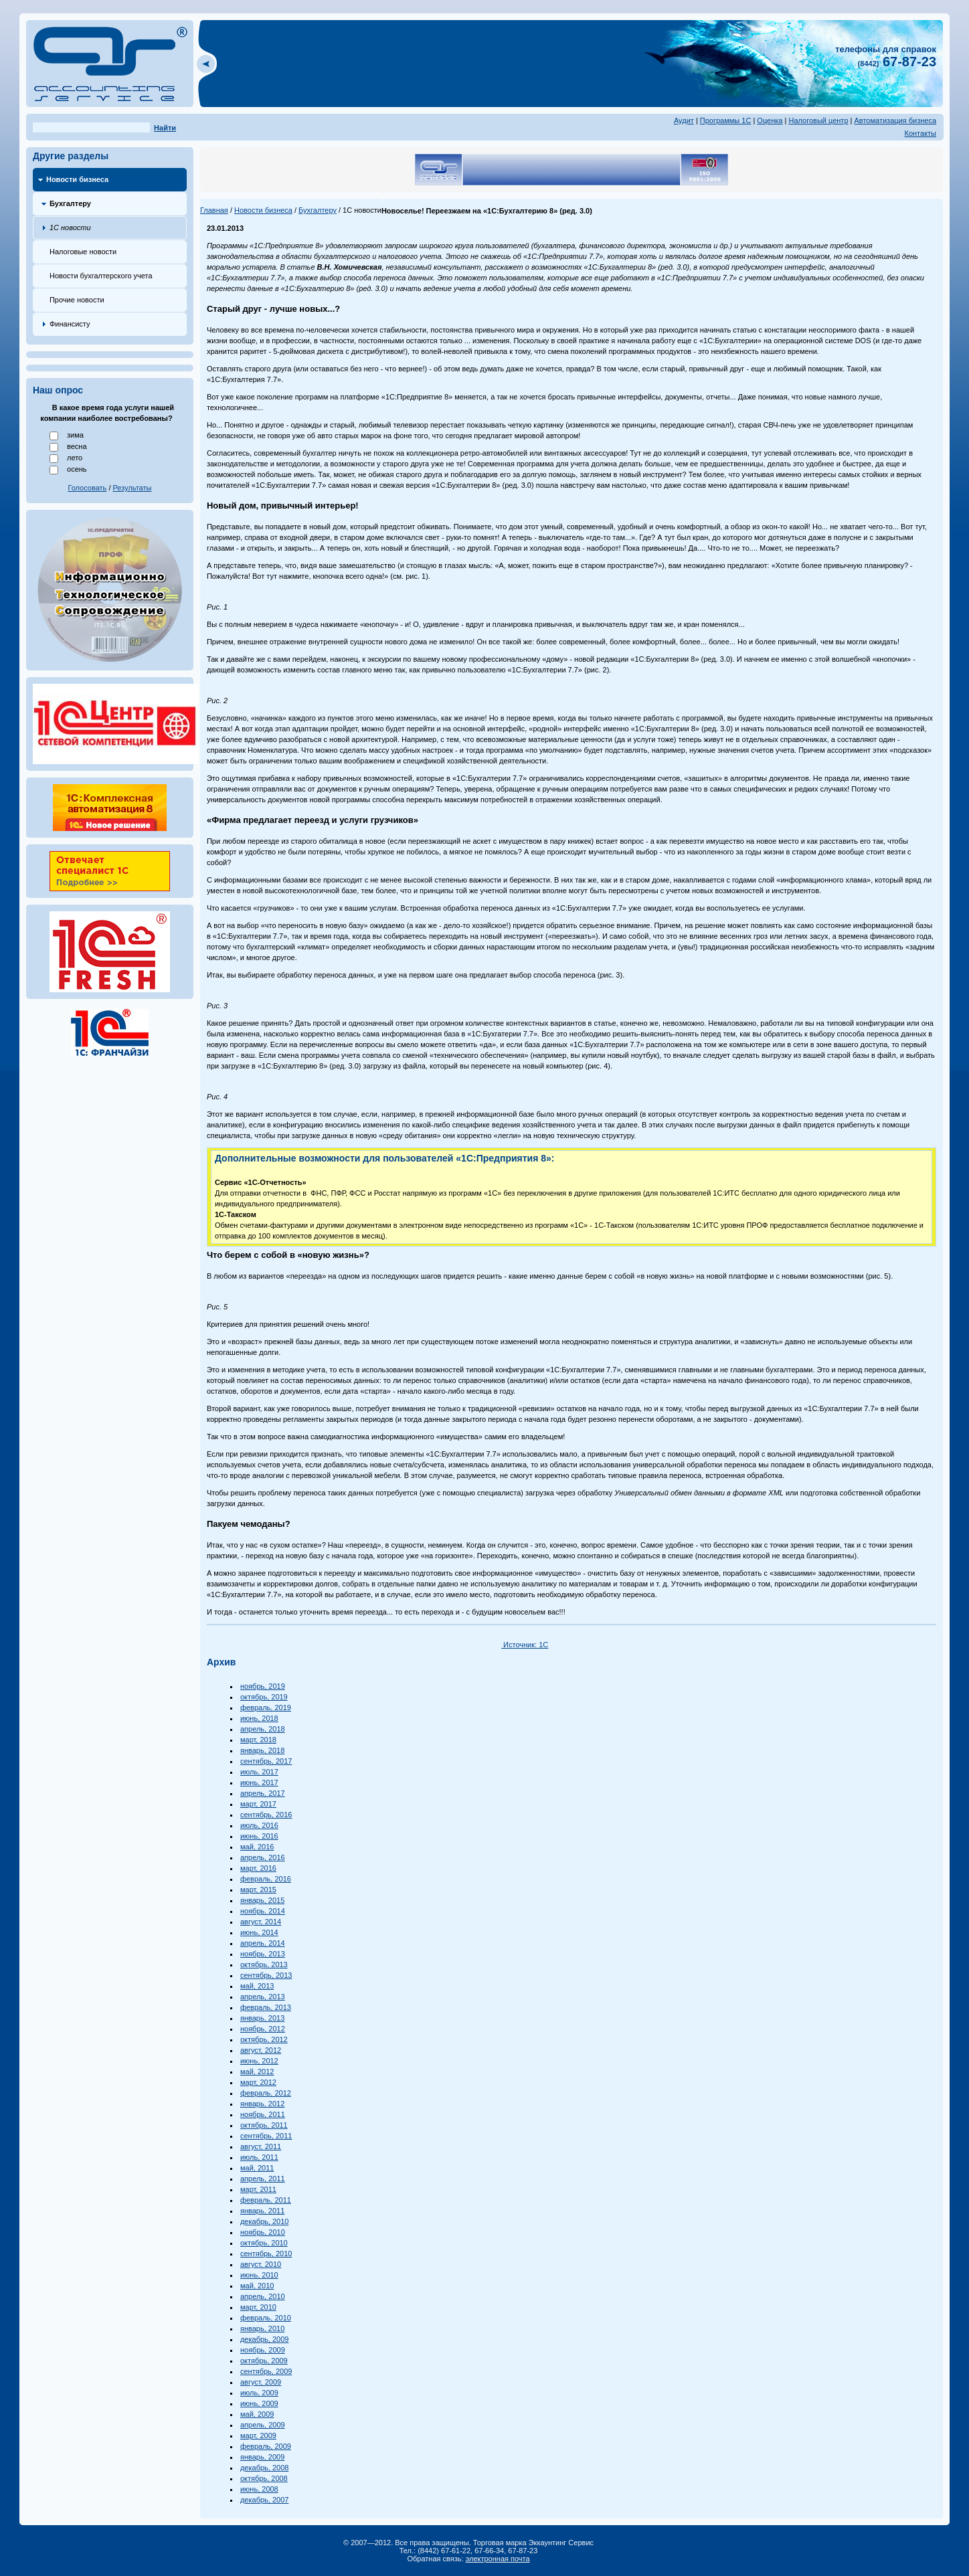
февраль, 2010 (265, 2318)
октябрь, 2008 (264, 2478)
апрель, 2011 (262, 2179)
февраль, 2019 (265, 1708)
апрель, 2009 (262, 2425)
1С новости (70, 227)
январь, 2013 (262, 2018)
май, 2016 (257, 1847)
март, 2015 (258, 1889)
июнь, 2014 (259, 1932)
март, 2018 (258, 1740)
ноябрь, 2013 (262, 1954)
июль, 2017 (259, 1772)
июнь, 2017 (259, 1782)
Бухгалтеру (70, 203)
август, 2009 (260, 2382)
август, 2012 (260, 2050)
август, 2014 (260, 1922)
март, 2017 (258, 1804)
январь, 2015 (262, 1900)
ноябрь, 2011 (262, 2114)
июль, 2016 (259, 1825)
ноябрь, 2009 (262, 2350)
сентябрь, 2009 (266, 2371)
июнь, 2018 (259, 1718)
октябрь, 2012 (264, 2039)
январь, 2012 (262, 2104)
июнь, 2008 (259, 2489)
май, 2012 (257, 2071)
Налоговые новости (83, 252)
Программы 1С (726, 120)
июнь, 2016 (259, 1836)
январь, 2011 (262, 2211)
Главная (214, 210)
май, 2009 (257, 2414)
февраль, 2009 (265, 2446)
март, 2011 (258, 2189)
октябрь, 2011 (264, 2125)
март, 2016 (258, 1868)
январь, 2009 (262, 2457)
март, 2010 (258, 2307)
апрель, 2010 (262, 2296)
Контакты (921, 133)
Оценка (769, 120)
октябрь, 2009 (264, 2361)
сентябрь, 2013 (266, 1975)
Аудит (684, 120)
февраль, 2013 (265, 2007)
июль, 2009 (259, 2393)
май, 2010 (257, 2286)
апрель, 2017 (262, 1793)
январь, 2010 (262, 2328)
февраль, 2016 (265, 1879)
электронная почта (498, 2559)
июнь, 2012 (259, 2061)
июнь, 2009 (259, 2403)
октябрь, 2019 (264, 1697)
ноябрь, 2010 (262, 2232)
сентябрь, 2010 (266, 2253)
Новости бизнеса (77, 179)
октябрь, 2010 (264, 2243)
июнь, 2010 (259, 2275)
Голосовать (87, 488)
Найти (165, 128)
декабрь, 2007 (264, 2500)
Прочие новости (77, 300)
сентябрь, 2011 (266, 2136)
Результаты (132, 488)
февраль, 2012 (265, 2093)
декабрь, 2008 (264, 2468)
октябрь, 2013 (264, 1964)
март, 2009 (258, 2435)
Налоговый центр (818, 120)
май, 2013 (257, 1986)
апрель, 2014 (262, 1943)
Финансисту (70, 324)
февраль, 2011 (265, 2200)
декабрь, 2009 (264, 2339)
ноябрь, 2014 (262, 1911)
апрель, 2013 (262, 1997)
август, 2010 (260, 2264)
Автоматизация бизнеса (896, 120)
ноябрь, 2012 (262, 2029)
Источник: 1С (524, 1645)
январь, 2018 (262, 1750)
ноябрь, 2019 (262, 1686)
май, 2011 (257, 2168)
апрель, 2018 (262, 1729)
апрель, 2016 (262, 1857)
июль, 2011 (259, 2157)
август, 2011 (260, 2146)
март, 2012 (258, 2082)
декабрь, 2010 (264, 2221)
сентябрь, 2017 (266, 1761)
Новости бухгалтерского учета (101, 276)
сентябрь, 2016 (266, 1815)
